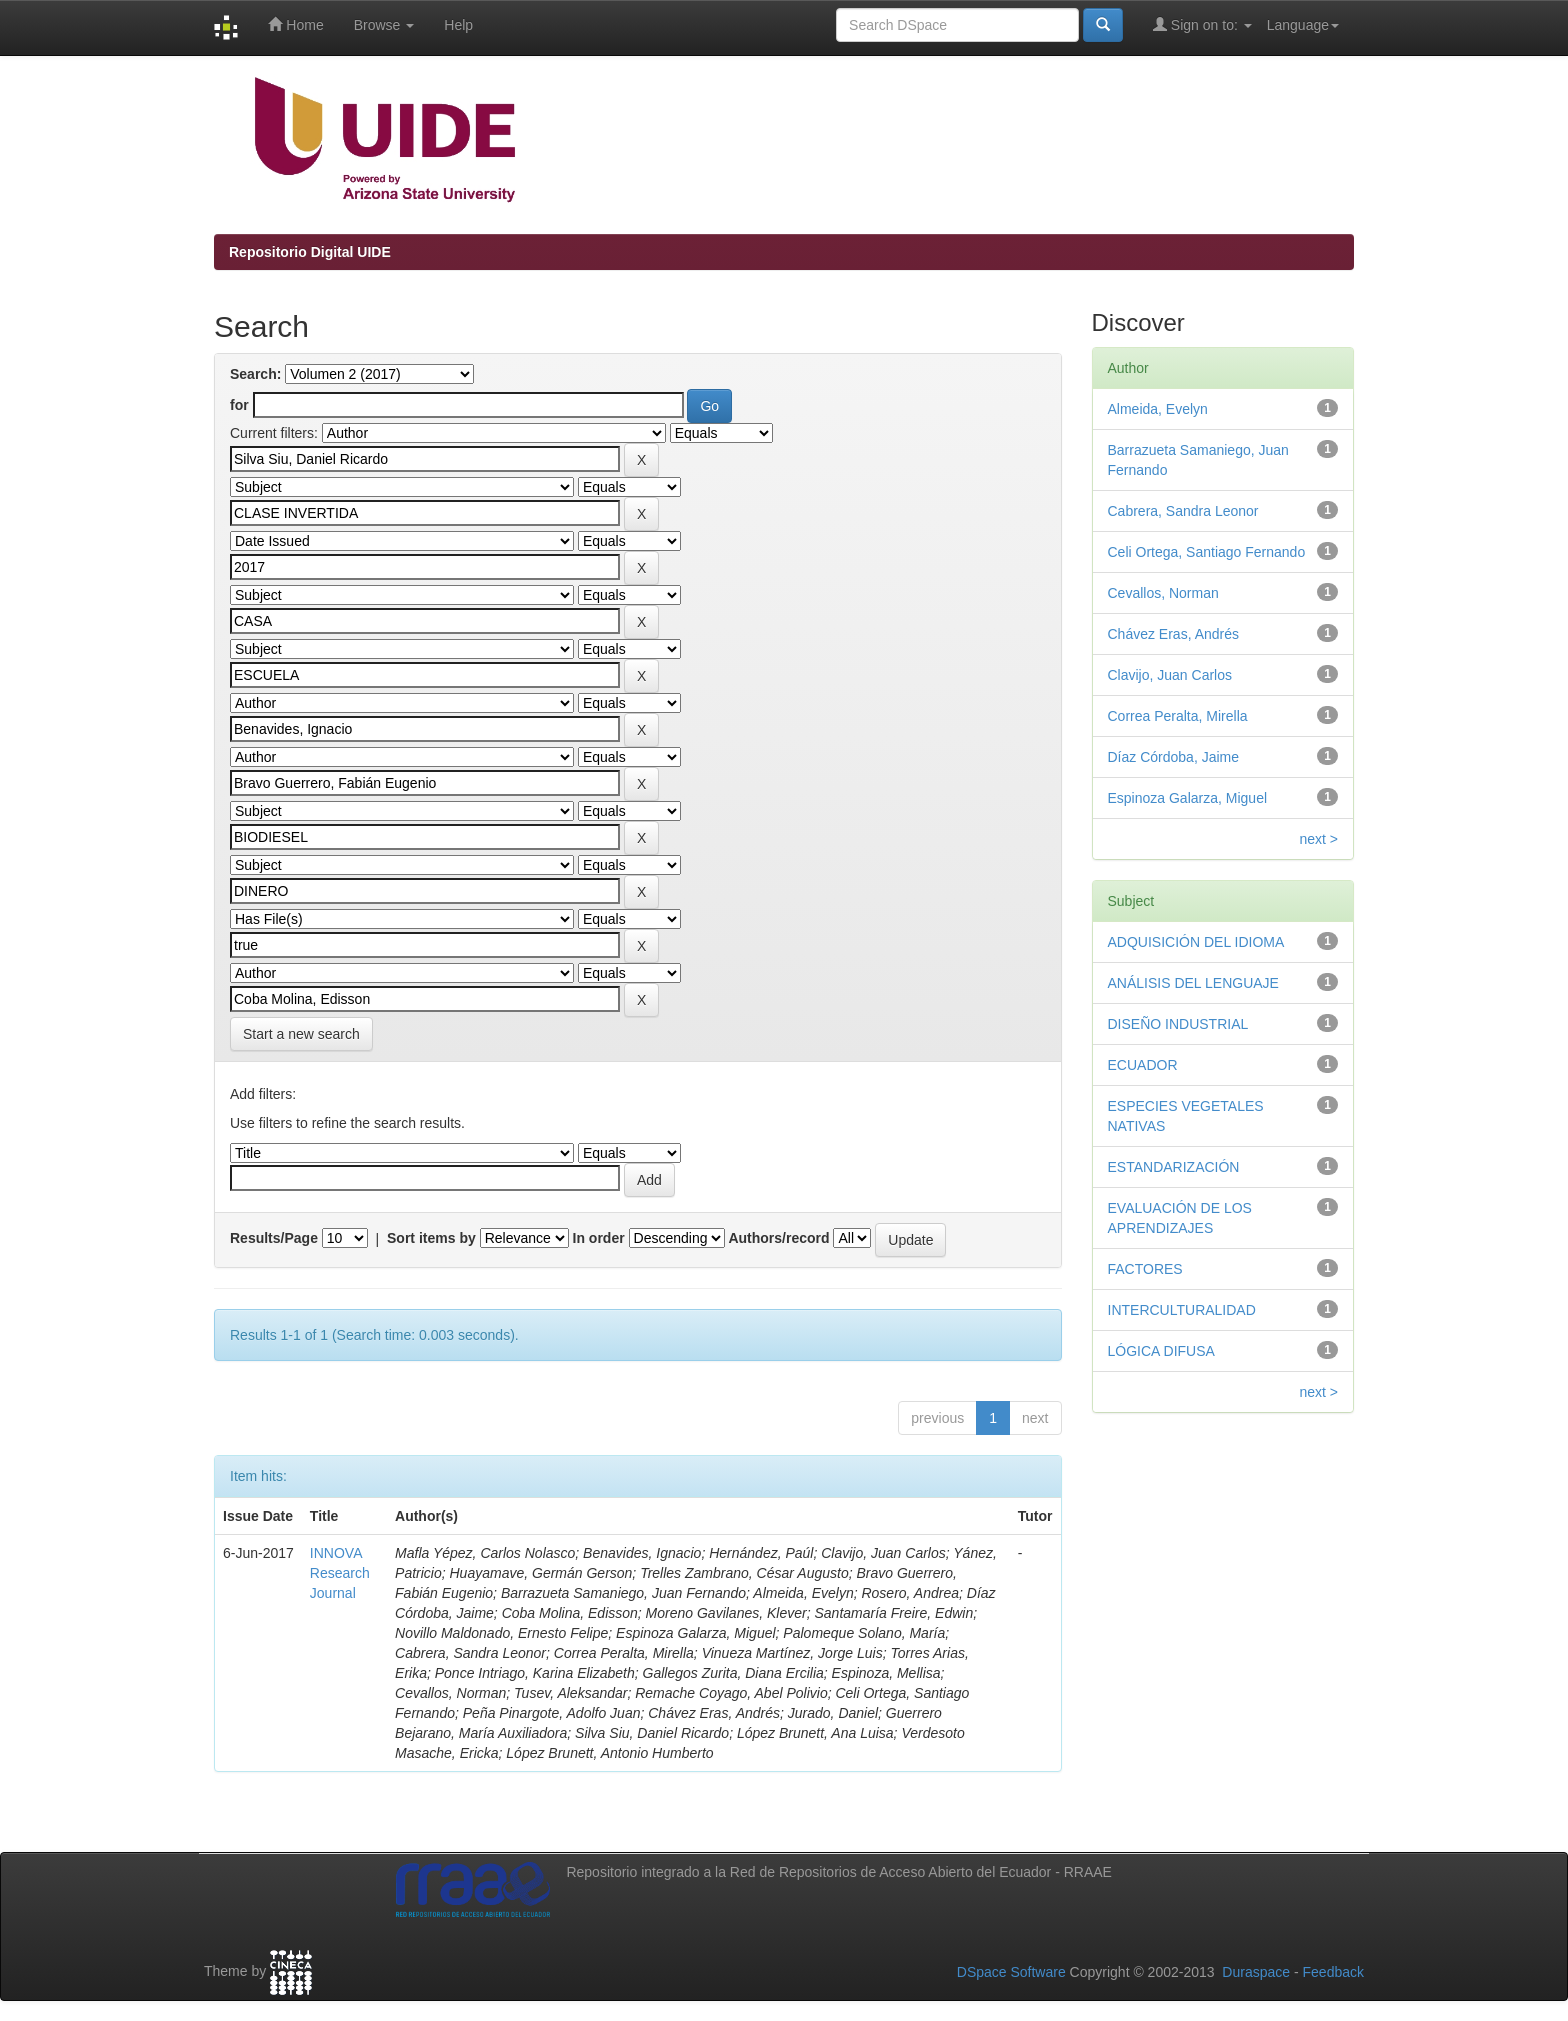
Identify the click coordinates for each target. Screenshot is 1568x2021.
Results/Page (274, 1238)
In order (599, 1238)
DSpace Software (1011, 1972)
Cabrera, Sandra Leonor (1183, 511)
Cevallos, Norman (1163, 593)
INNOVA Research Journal (340, 1573)
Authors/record (778, 1238)
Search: (255, 374)
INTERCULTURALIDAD (1182, 1310)
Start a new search (301, 1034)
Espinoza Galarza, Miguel (1188, 798)
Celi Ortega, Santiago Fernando (1207, 552)
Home (295, 24)
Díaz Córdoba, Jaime (1174, 757)
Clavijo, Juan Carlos (1170, 675)
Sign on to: (1202, 24)
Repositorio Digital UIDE (310, 252)
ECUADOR (1143, 1065)
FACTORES (1145, 1269)
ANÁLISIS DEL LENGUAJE (1193, 983)
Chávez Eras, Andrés (1174, 634)
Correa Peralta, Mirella (1178, 716)
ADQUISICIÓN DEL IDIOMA (1196, 942)
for (239, 405)
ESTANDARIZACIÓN (1174, 1167)
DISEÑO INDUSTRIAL (1178, 1024)
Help (458, 25)
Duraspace (1256, 1972)
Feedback (1333, 1972)
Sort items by (431, 1238)
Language (1303, 25)
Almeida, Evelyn (1158, 409)
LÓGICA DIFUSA (1161, 1351)
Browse (384, 25)
